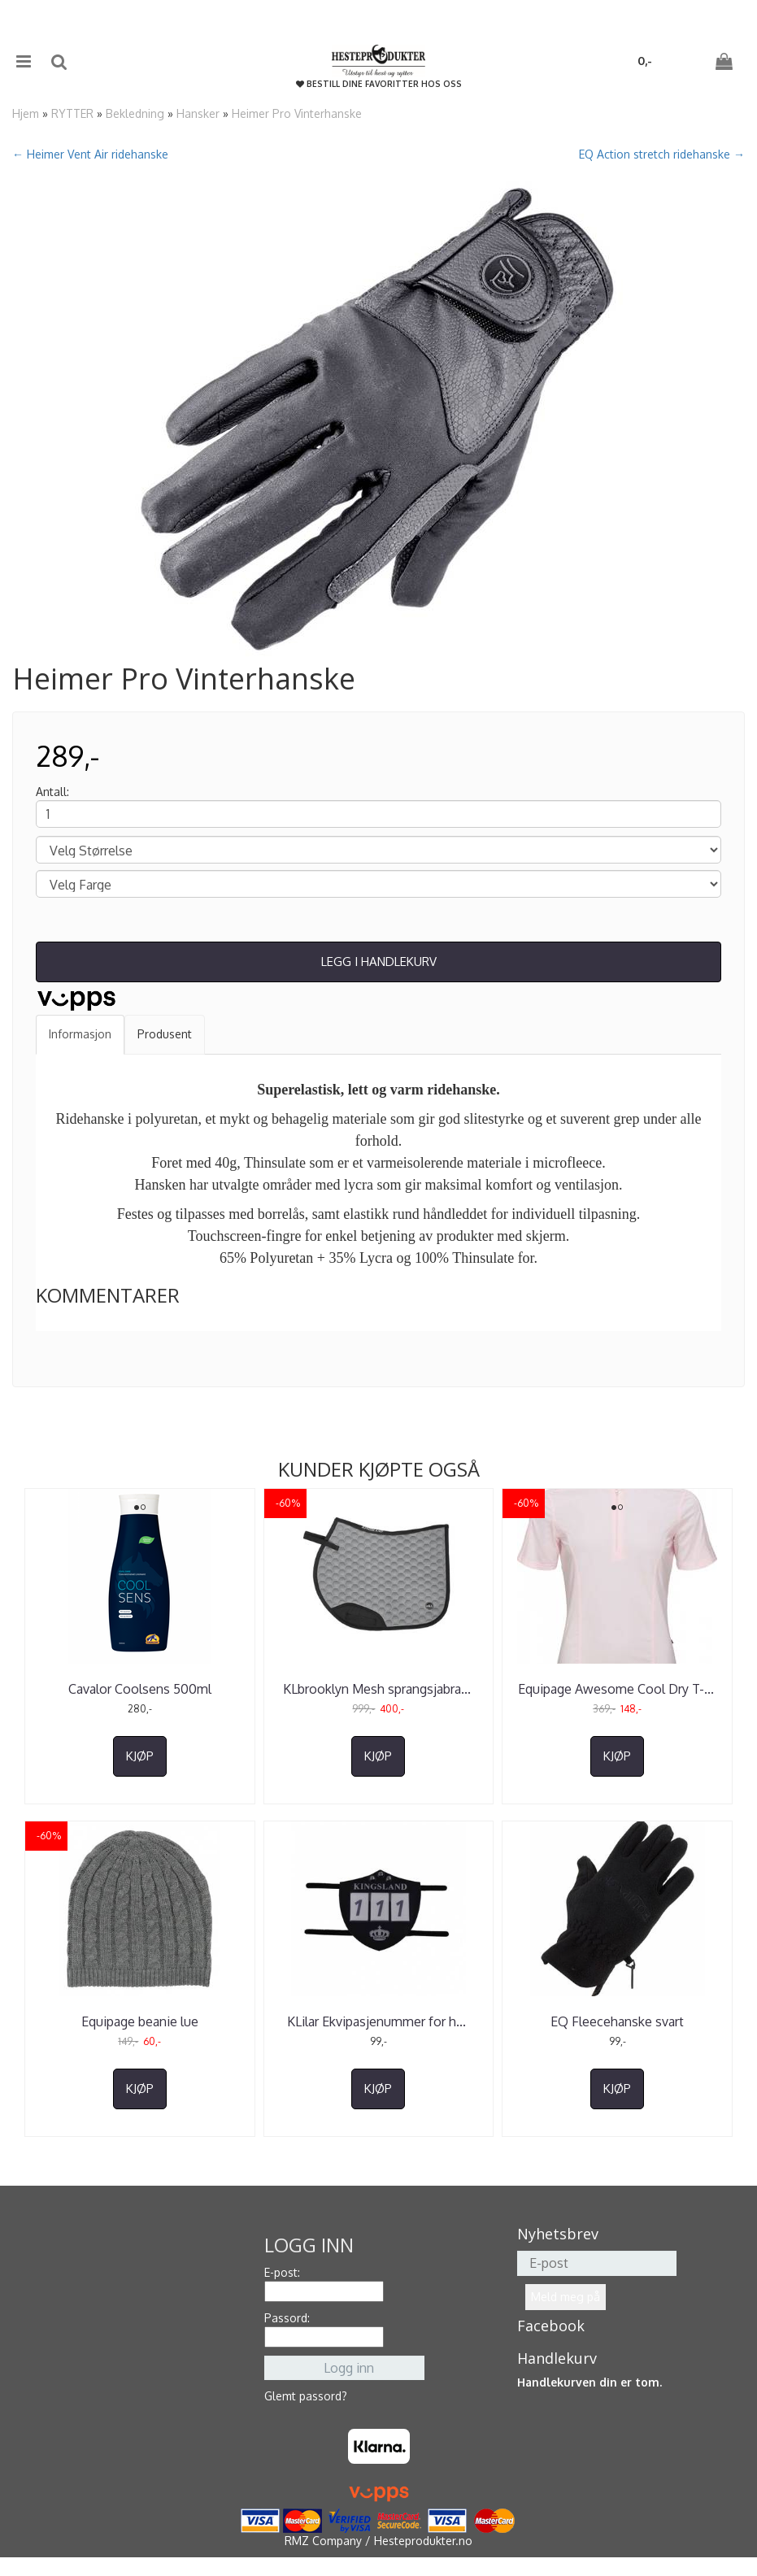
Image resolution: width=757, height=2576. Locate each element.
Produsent (164, 1034)
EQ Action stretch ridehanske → (662, 154)
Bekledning (135, 113)
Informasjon (80, 1034)
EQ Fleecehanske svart (617, 2021)
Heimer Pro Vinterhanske (297, 113)
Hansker (198, 113)
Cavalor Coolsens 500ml (139, 1689)
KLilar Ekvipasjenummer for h (378, 2021)
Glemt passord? (305, 2396)
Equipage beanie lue (139, 2021)
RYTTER (72, 113)
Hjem (25, 113)
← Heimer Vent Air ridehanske (90, 154)
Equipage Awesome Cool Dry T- (617, 1689)
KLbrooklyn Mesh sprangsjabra (378, 1689)
